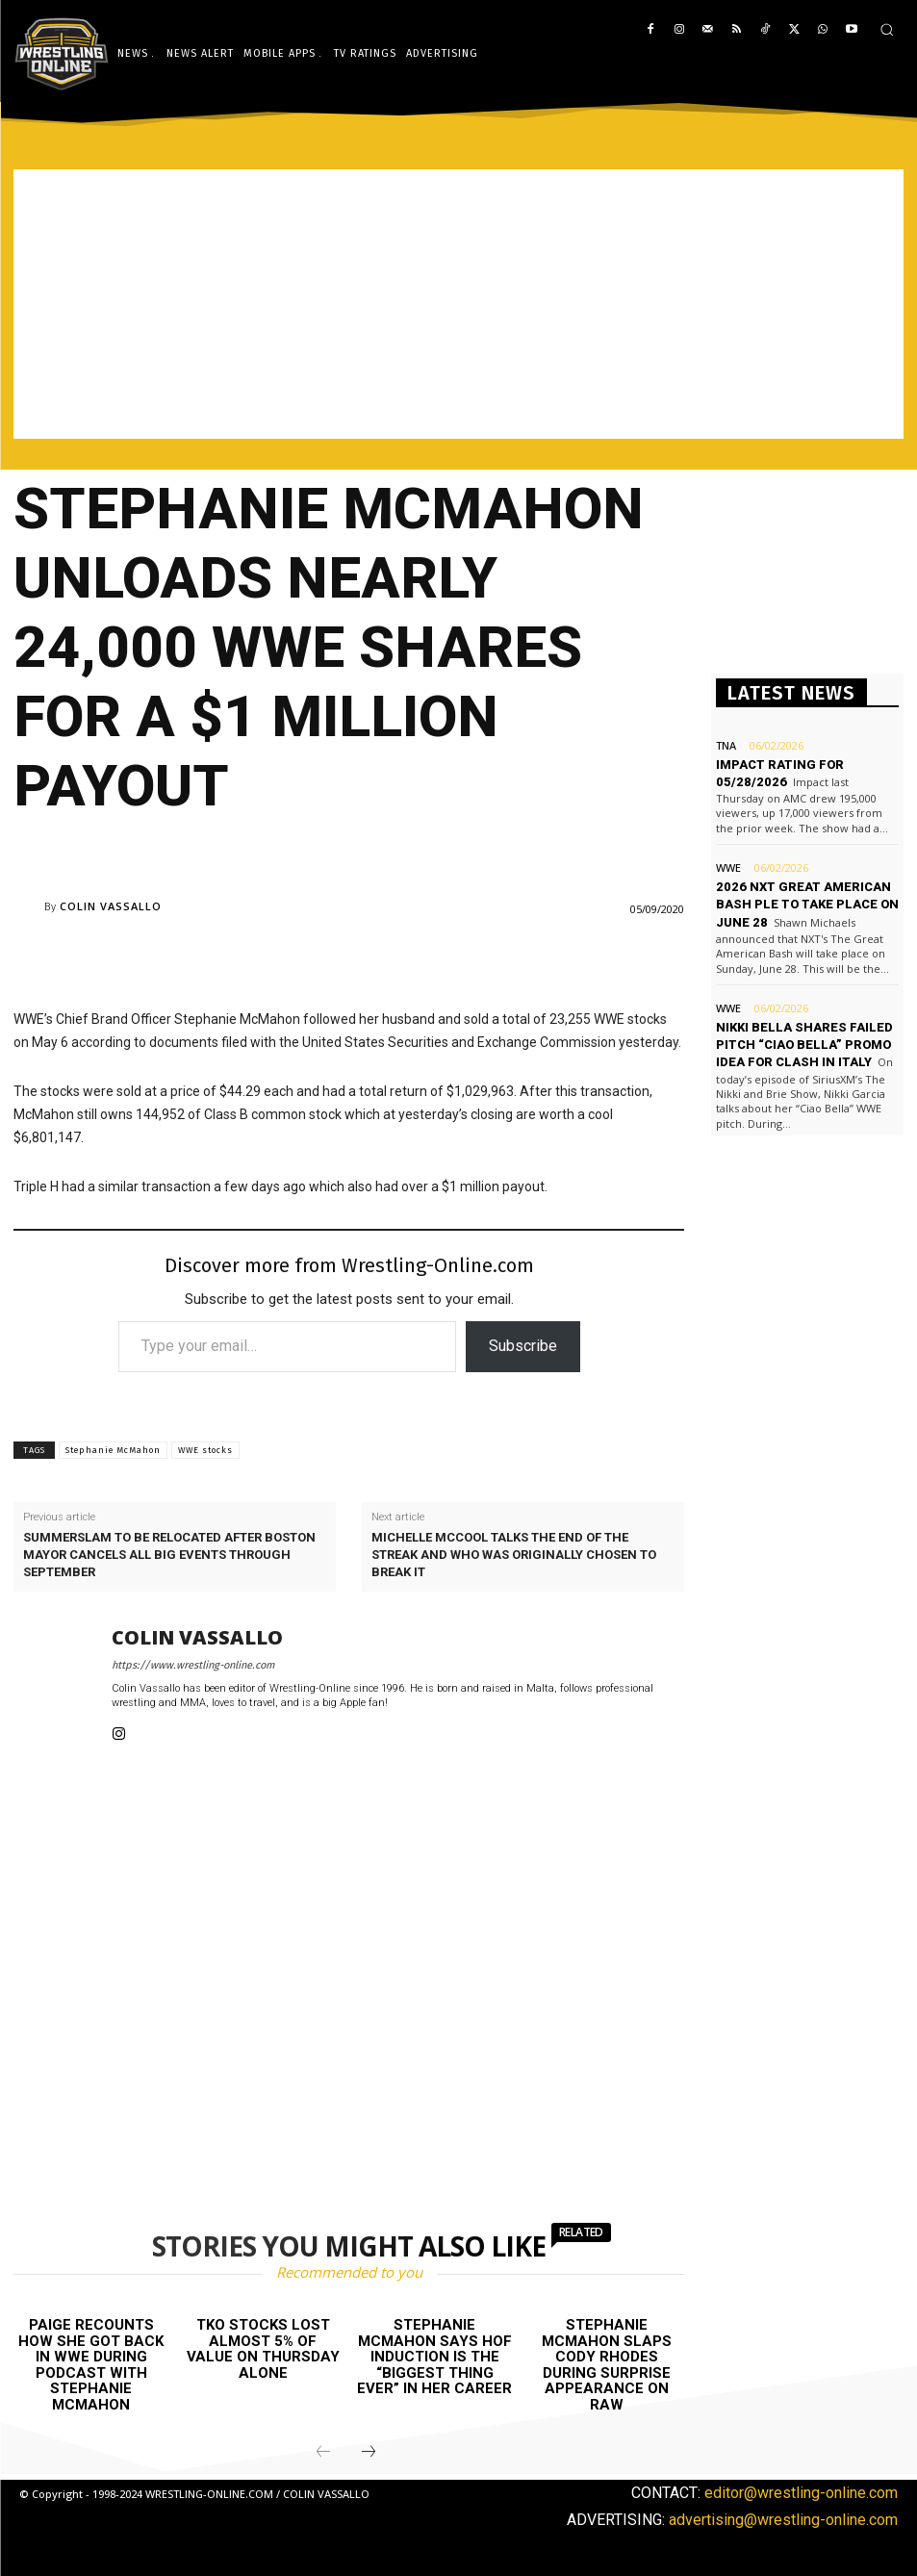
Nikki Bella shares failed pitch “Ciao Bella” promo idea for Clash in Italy (804, 1044)
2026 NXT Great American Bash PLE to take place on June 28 (807, 904)
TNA (726, 745)
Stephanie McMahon (113, 1450)
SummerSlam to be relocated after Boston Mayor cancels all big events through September (169, 1554)
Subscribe (523, 1346)
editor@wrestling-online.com (801, 2493)
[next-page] (368, 2453)
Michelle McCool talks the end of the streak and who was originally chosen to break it (513, 1554)
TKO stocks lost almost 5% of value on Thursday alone (263, 2349)
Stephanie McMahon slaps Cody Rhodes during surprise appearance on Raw (607, 2364)
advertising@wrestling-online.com (783, 2520)
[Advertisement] (458, 304)
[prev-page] (323, 2453)
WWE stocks (205, 1450)
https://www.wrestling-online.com (193, 1665)
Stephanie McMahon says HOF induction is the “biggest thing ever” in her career (434, 2356)
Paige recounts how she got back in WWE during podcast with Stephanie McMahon (91, 2364)
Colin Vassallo (111, 906)
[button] (886, 29)
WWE (728, 867)
